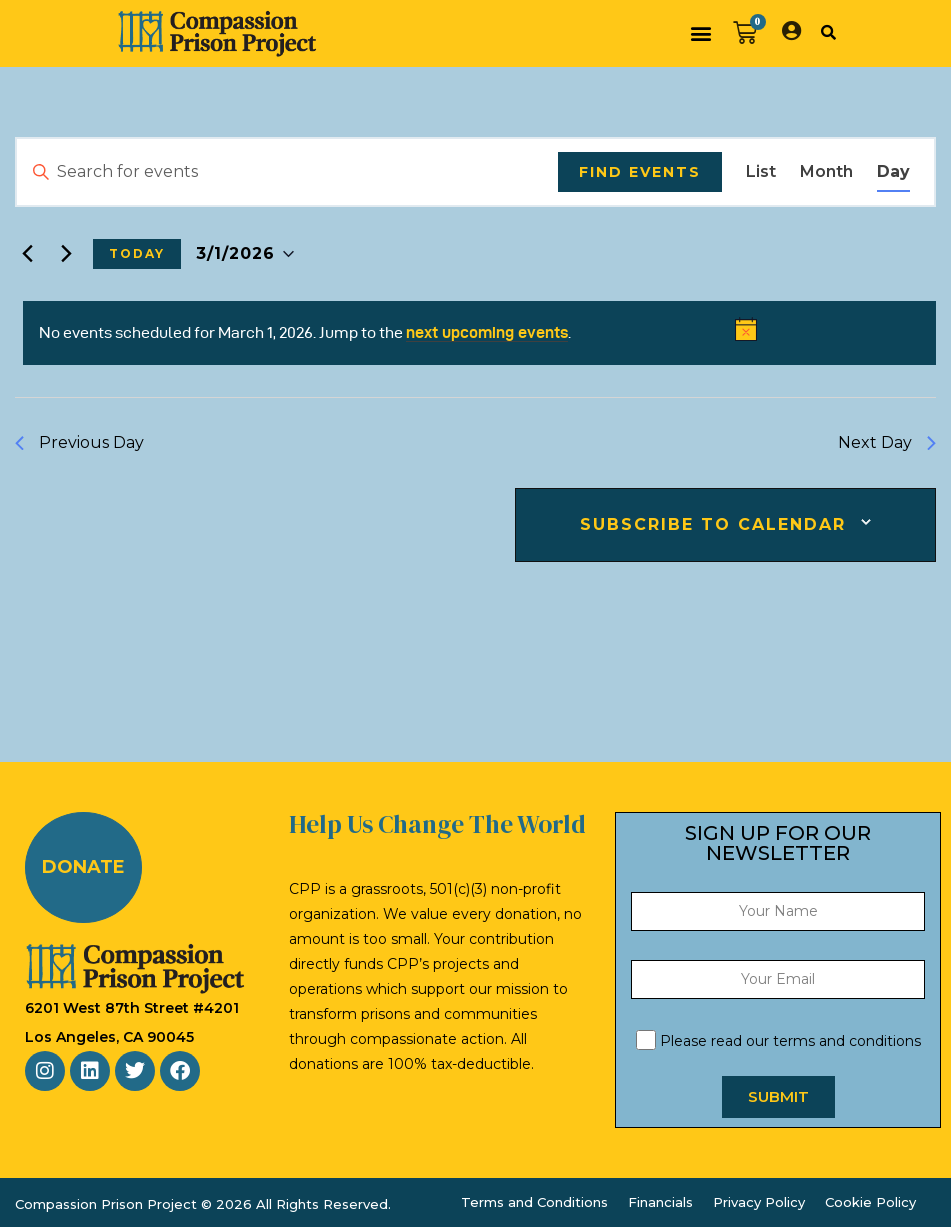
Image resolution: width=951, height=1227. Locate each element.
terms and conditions (847, 1041)
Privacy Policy (759, 1202)
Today (137, 253)
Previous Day (79, 442)
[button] (701, 33)
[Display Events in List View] (761, 172)
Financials (660, 1202)
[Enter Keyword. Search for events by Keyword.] (287, 172)
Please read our (778, 1041)
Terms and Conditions (534, 1202)
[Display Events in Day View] (893, 172)
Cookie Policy (870, 1202)
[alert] (479, 333)
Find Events (640, 172)
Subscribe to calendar (713, 525)
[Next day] (66, 254)
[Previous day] (27, 254)
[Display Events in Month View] (826, 172)
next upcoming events (487, 332)
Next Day (887, 442)
